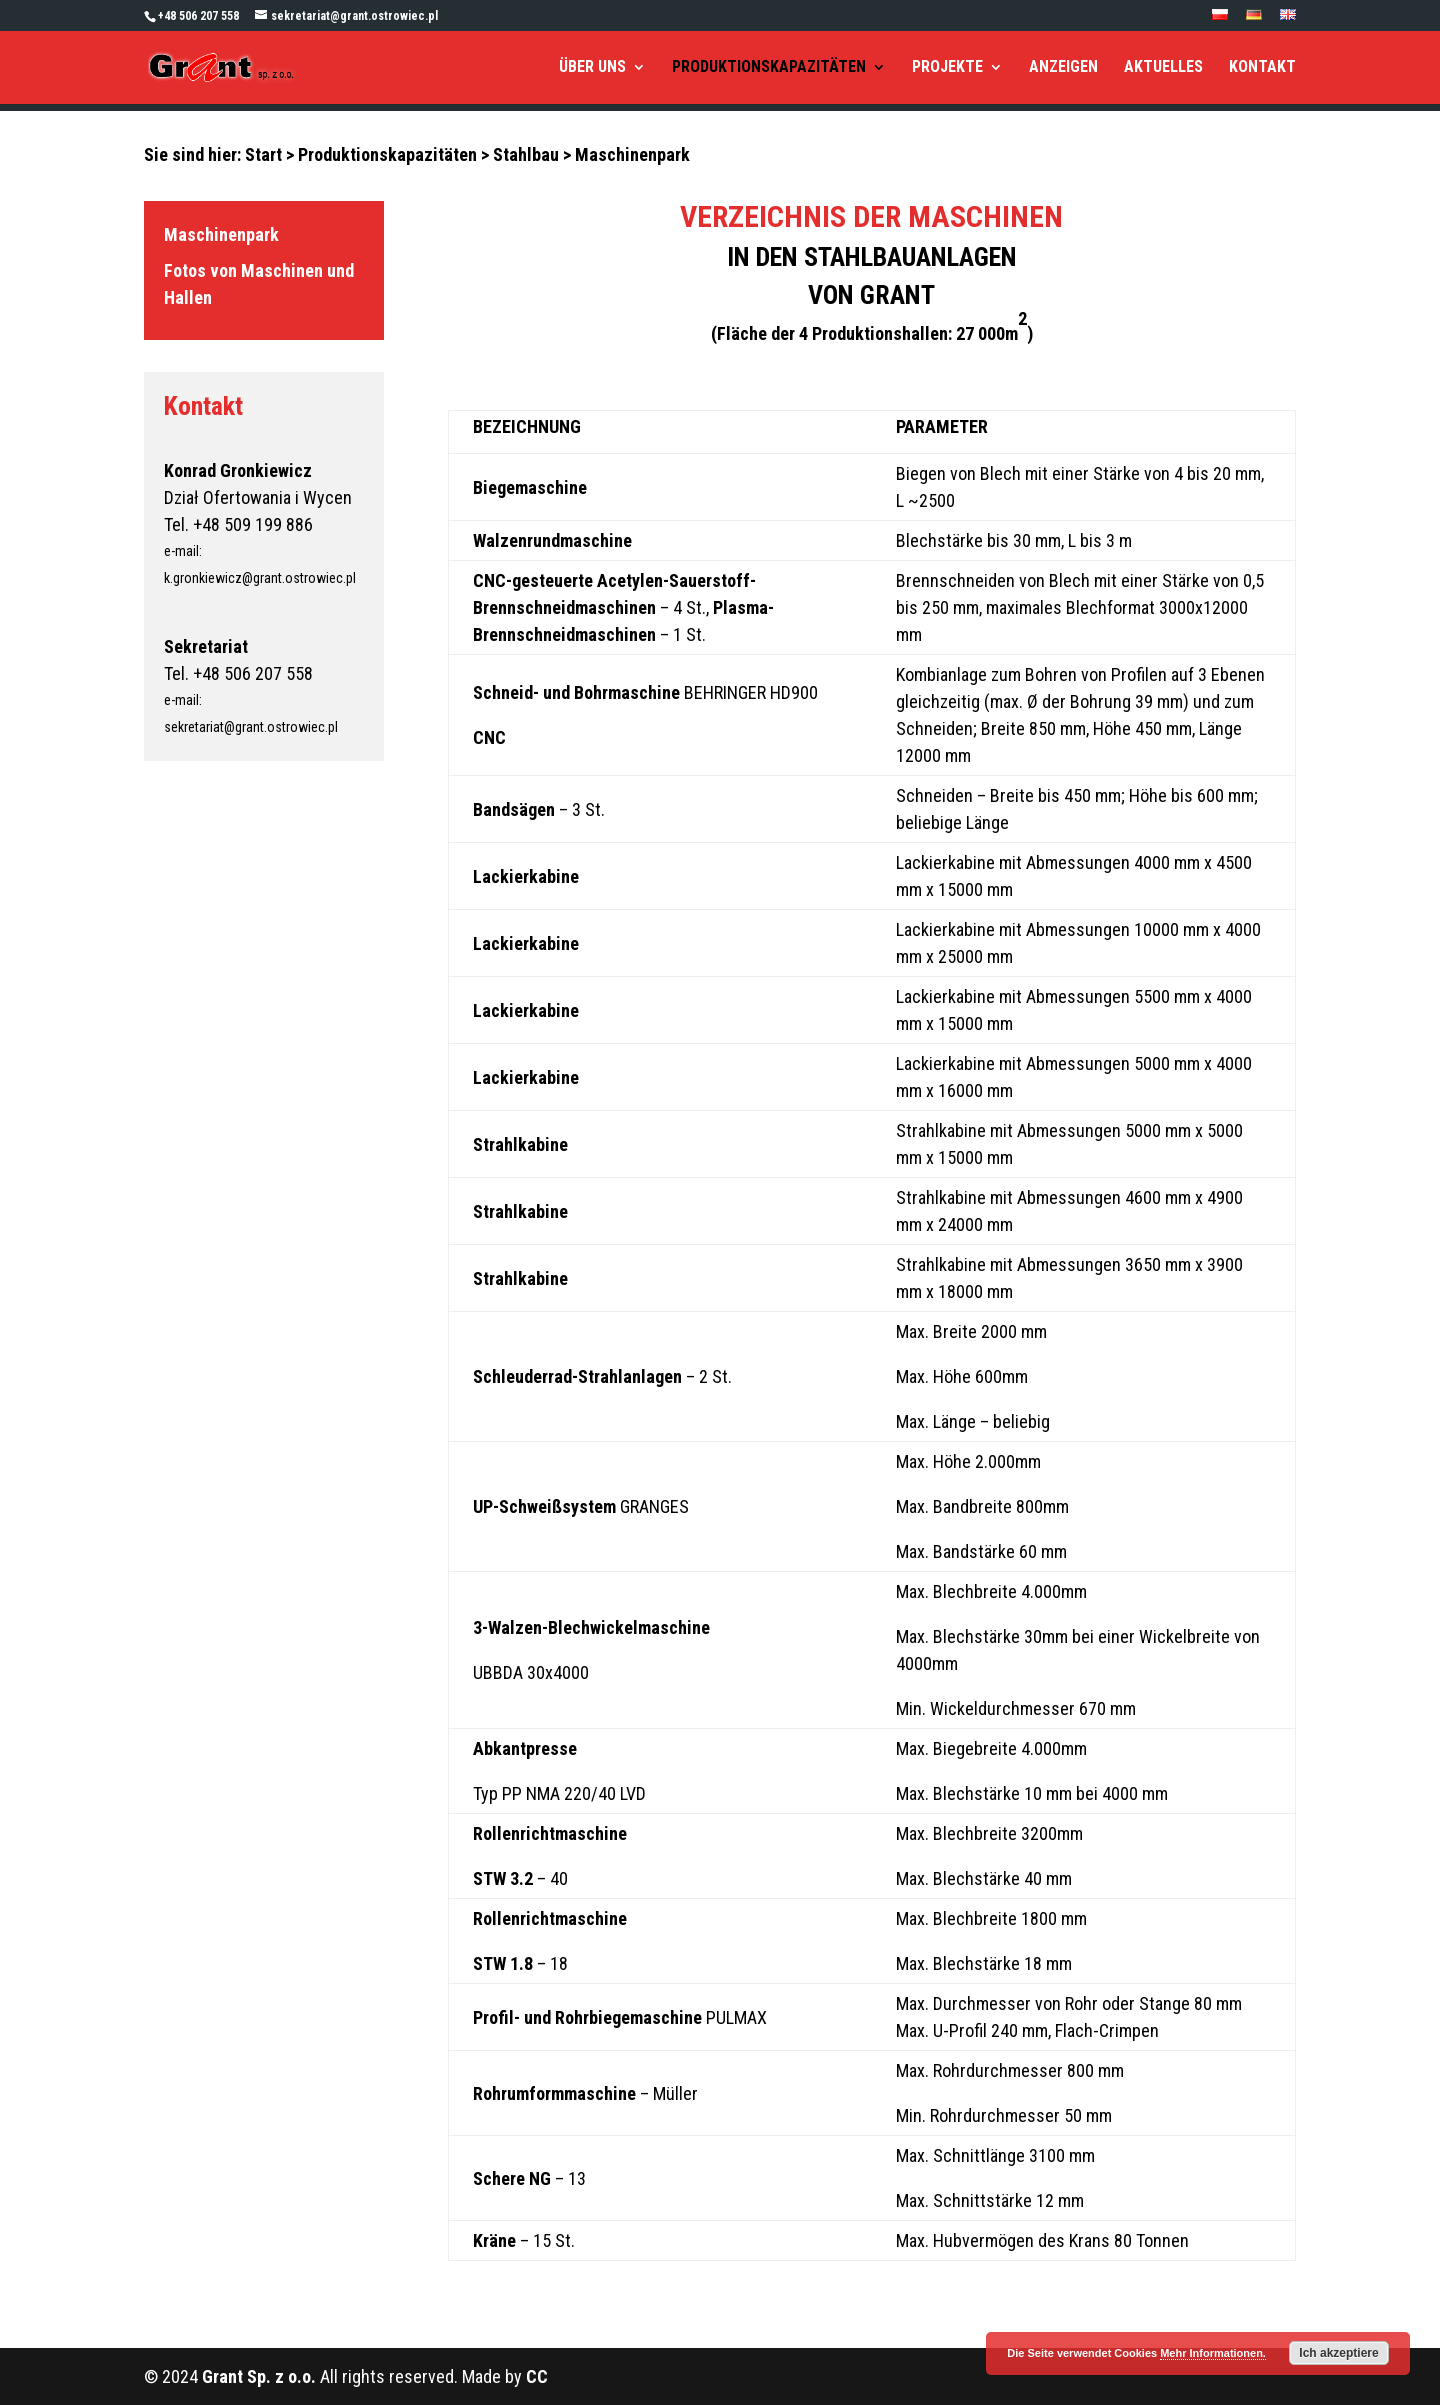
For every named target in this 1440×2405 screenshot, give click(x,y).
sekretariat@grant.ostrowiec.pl (251, 727)
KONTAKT (1262, 68)
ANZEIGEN (1063, 68)
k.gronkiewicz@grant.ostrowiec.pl (260, 578)
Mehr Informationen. (1213, 2353)
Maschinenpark (221, 234)
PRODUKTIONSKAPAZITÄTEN (769, 68)
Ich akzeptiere (1338, 2353)
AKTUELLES (1163, 68)
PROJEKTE (947, 68)
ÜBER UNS (592, 68)
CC (537, 2376)
